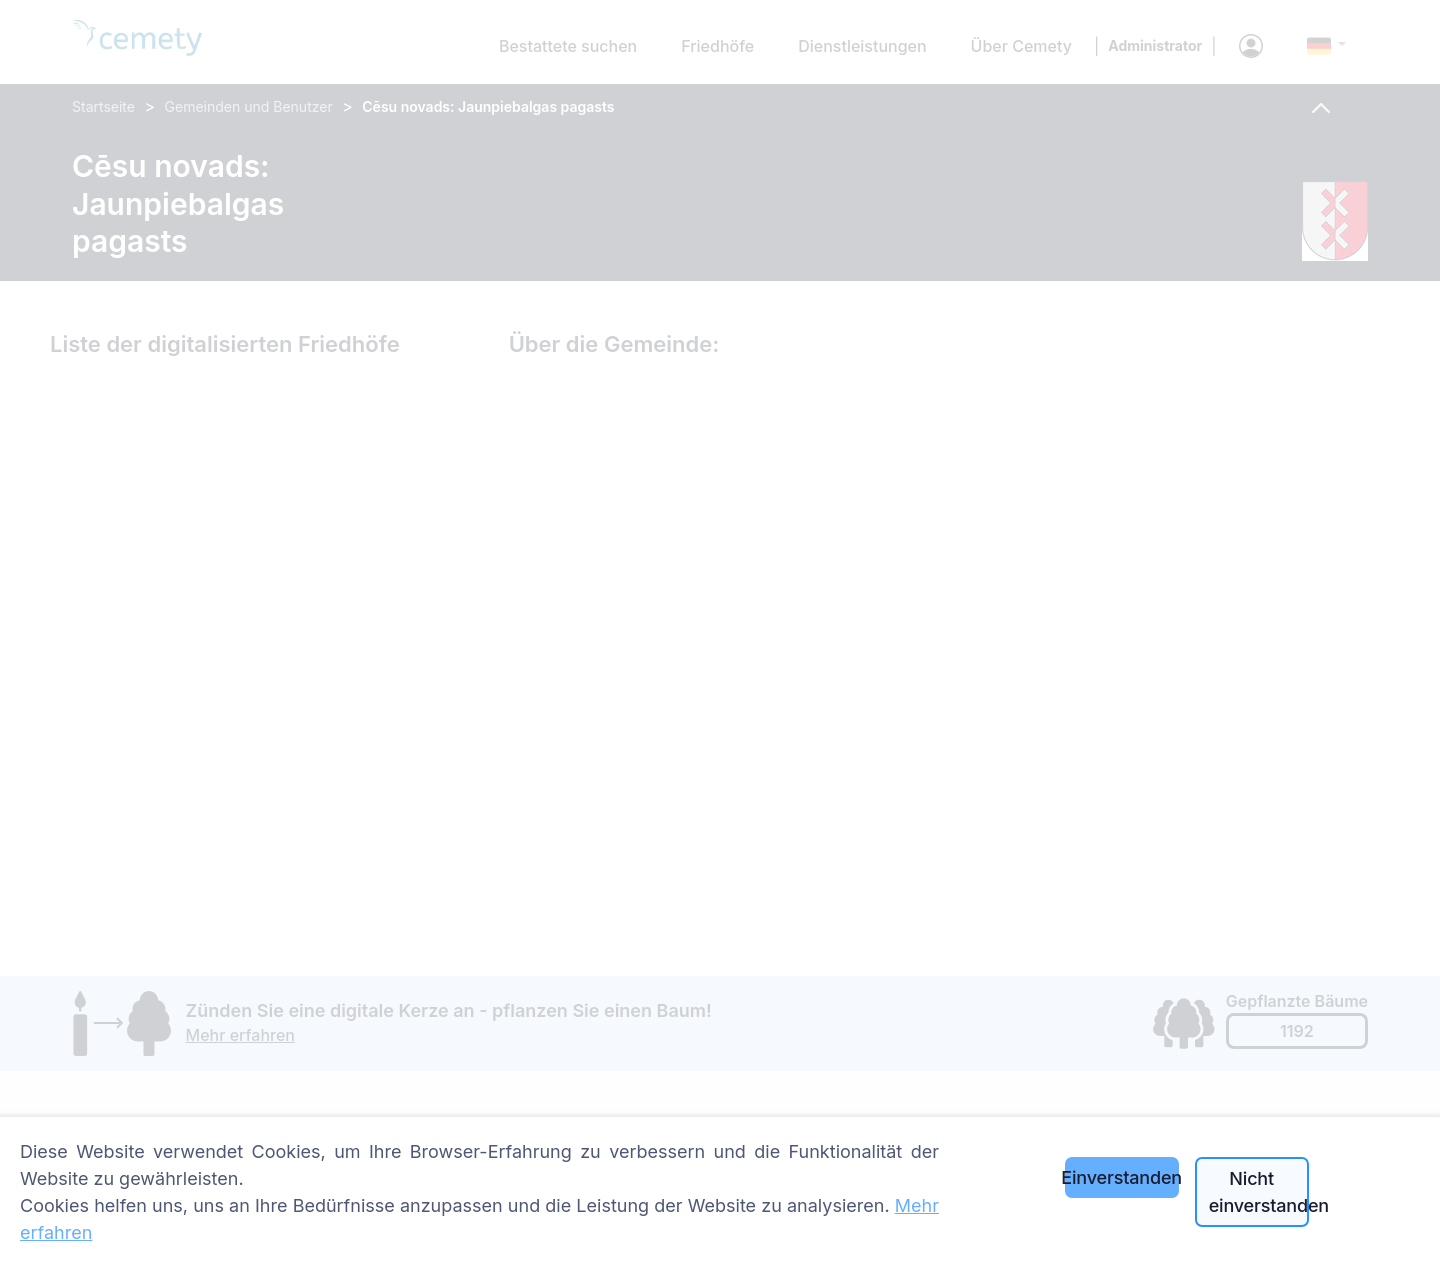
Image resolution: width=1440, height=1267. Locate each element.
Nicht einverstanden (1259, 1192)
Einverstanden (1122, 1177)
